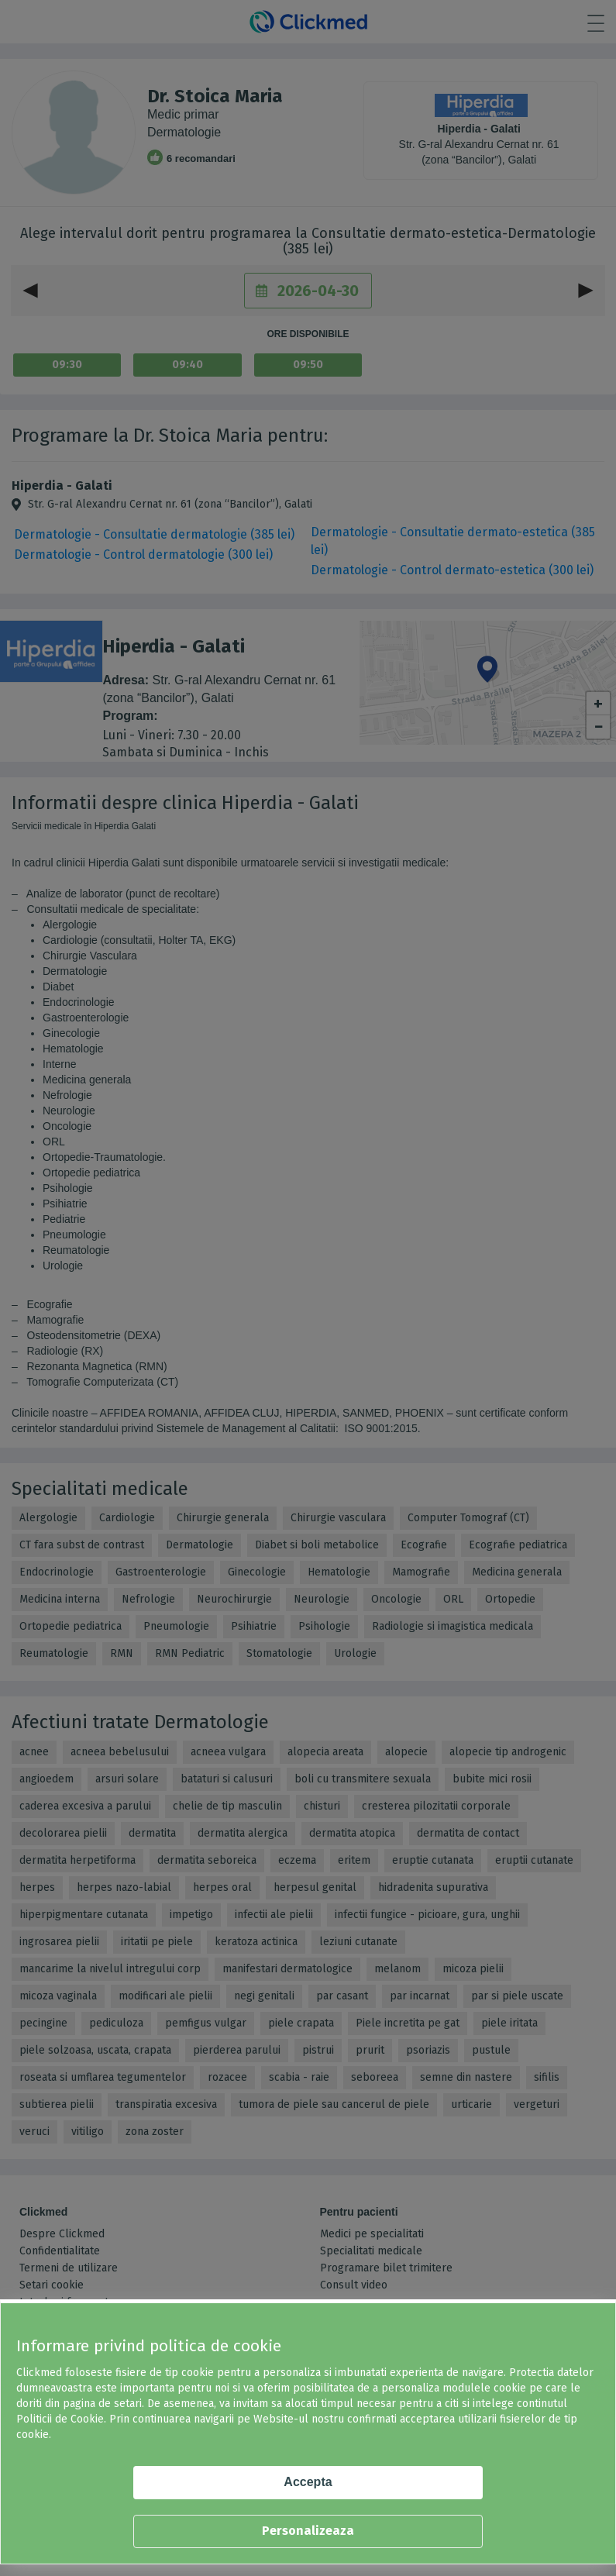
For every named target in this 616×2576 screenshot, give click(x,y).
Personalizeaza (308, 2530)
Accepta (308, 2481)
